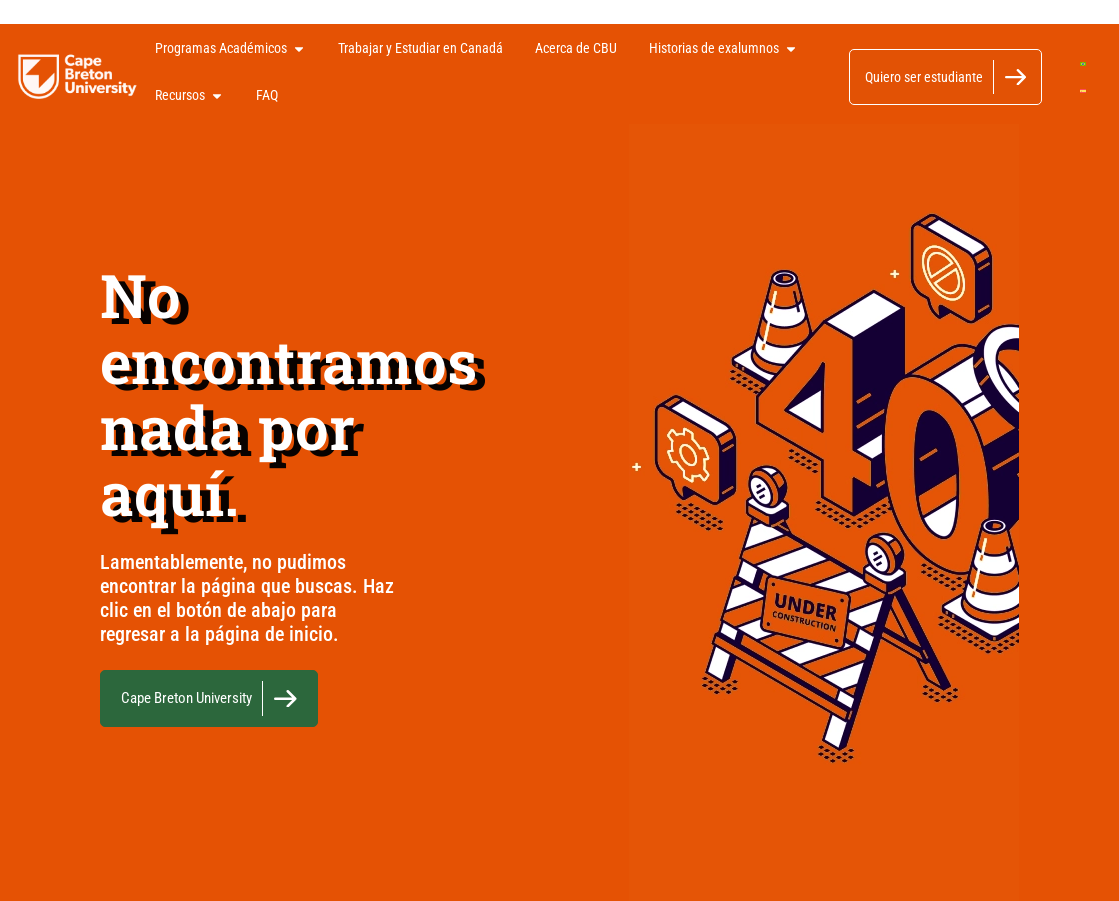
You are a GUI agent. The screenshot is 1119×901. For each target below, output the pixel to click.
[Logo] (77, 77)
